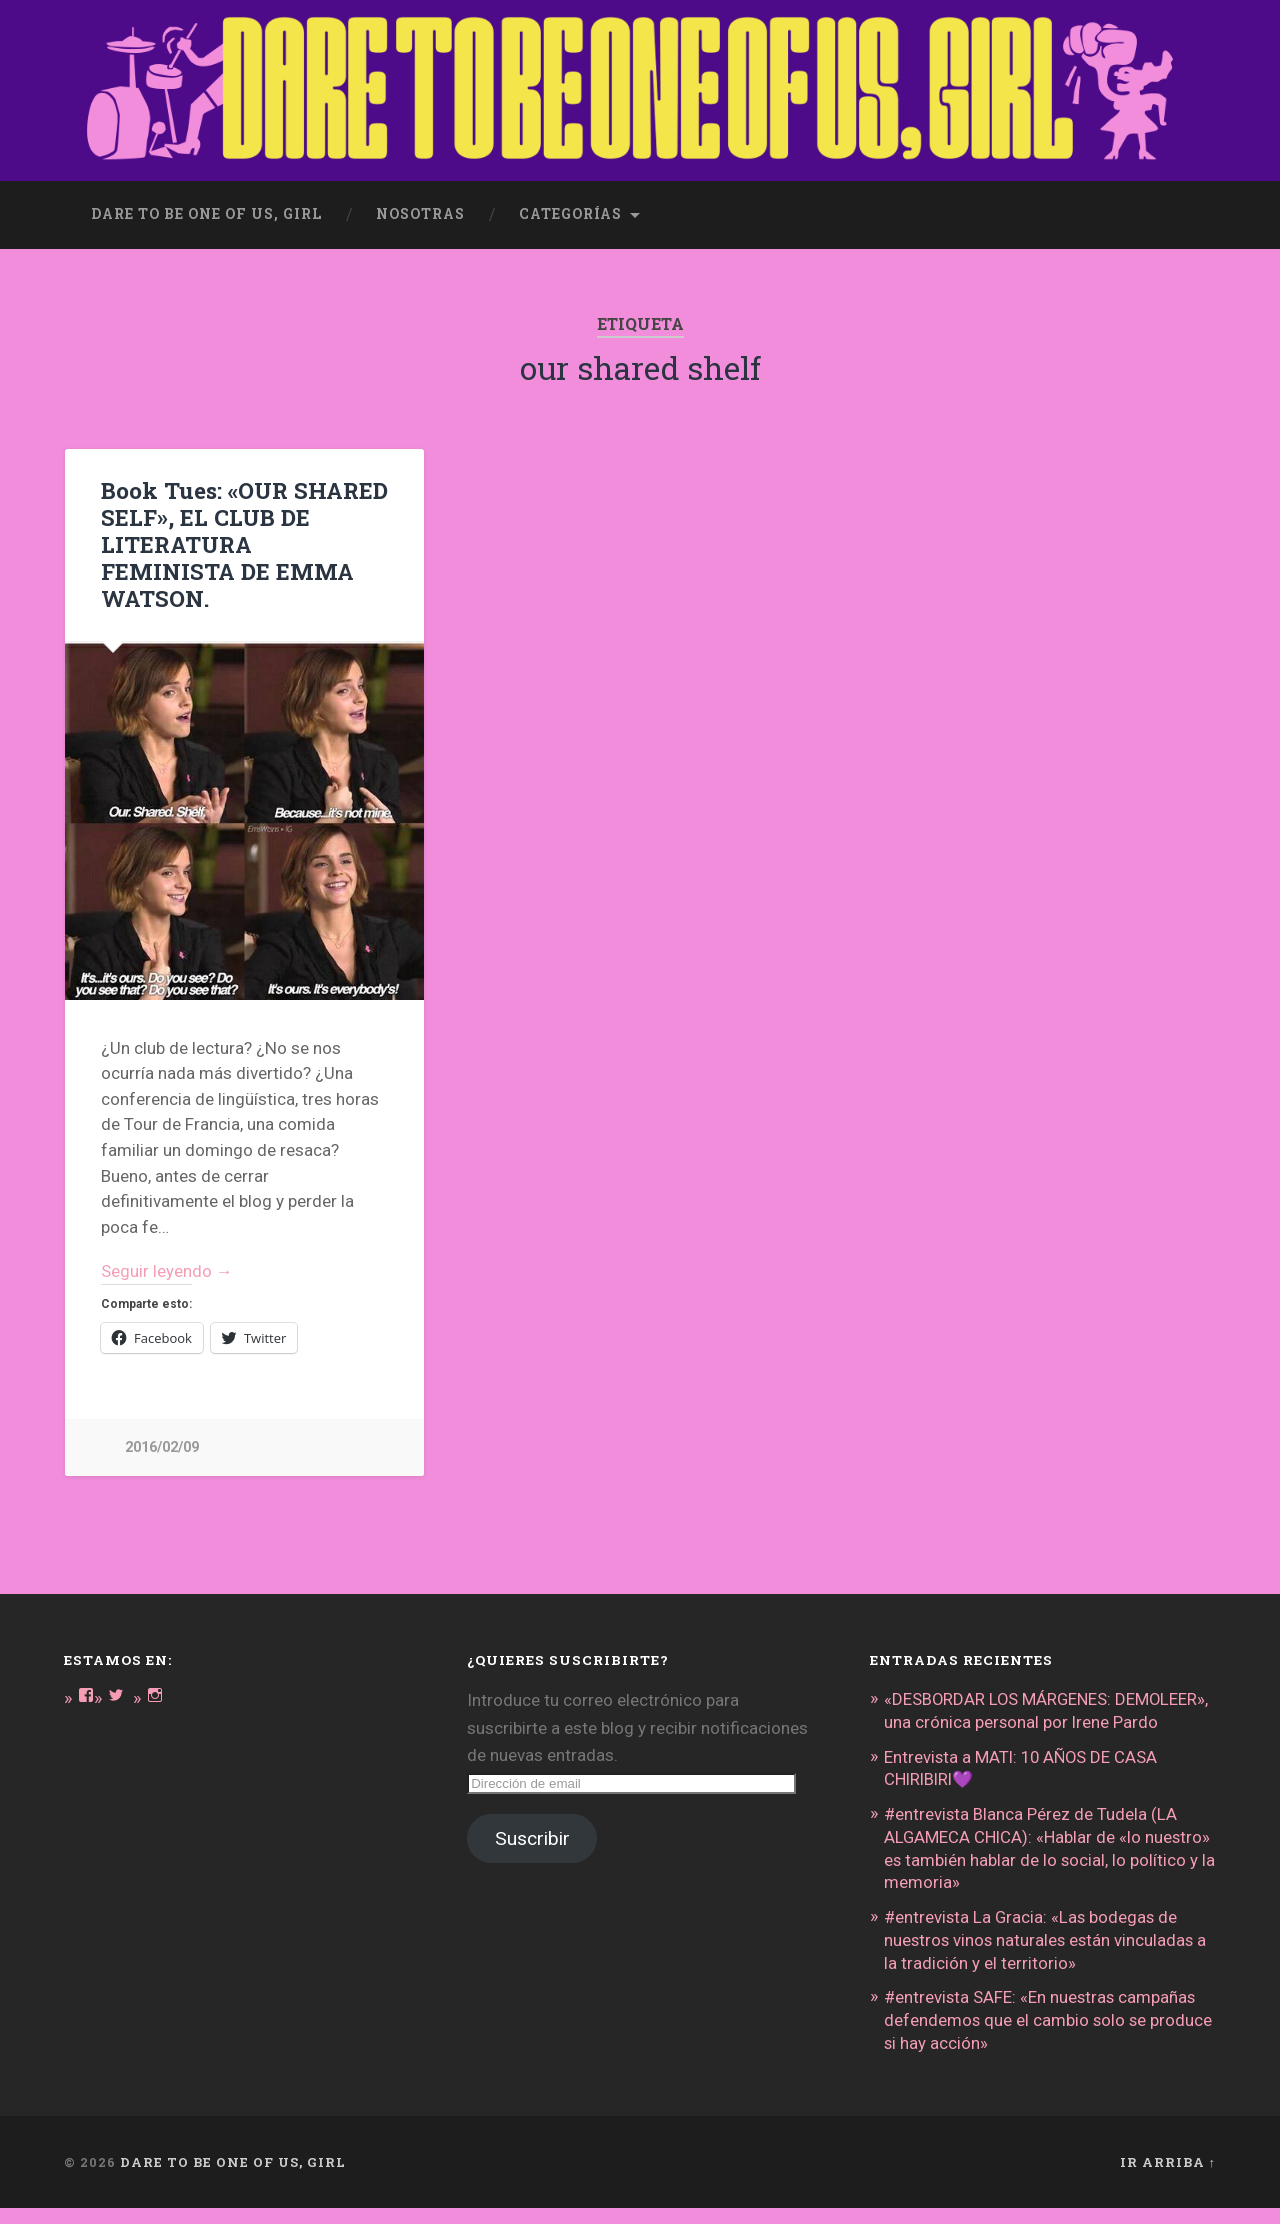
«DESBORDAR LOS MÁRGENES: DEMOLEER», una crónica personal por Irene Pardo (1046, 1722)
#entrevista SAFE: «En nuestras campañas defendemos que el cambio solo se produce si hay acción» (1049, 2037)
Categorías (570, 214)
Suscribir (532, 1839)
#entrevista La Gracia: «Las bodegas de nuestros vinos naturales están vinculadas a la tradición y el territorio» (1048, 1958)
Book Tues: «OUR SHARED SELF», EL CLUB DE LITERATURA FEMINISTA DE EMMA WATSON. (244, 544)
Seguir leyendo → (167, 1271)
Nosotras (420, 214)
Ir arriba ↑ (1168, 2177)
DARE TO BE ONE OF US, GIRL (233, 2177)
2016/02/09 (162, 1448)
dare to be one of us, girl (206, 214)
